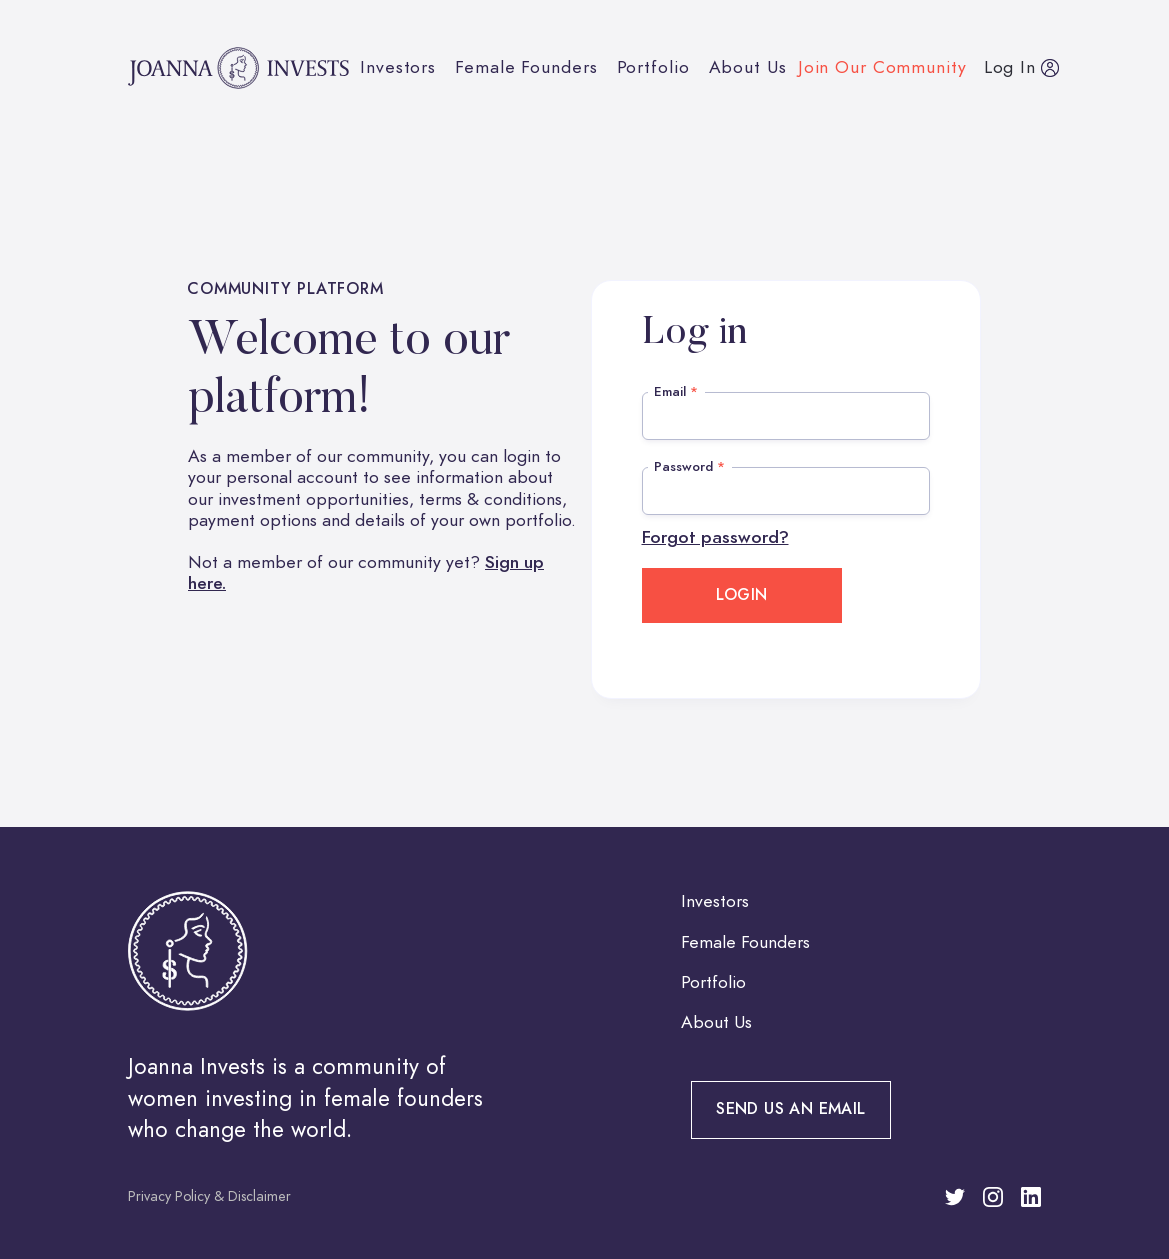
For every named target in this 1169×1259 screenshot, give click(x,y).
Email (676, 391)
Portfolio (653, 67)
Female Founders (526, 67)
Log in (1010, 67)
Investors (398, 67)
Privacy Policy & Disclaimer (209, 1196)
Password (689, 466)
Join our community (883, 67)
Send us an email (790, 1109)
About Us (747, 67)
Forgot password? (715, 537)
